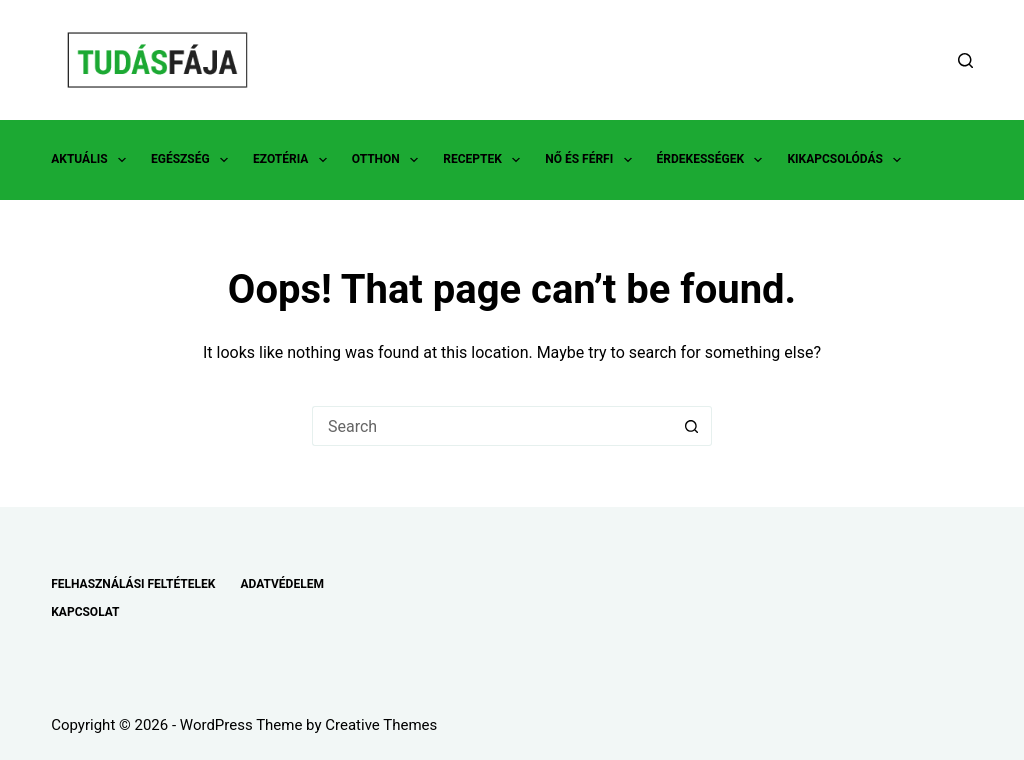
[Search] (965, 60)
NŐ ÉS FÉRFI (592, 160)
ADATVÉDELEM (282, 584)
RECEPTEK (485, 160)
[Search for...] (492, 426)
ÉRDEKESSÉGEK (714, 160)
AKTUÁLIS (92, 160)
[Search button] (692, 426)
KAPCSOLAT (85, 612)
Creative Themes (381, 725)
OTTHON (389, 160)
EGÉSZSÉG (193, 160)
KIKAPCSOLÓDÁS (848, 160)
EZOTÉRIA (294, 160)
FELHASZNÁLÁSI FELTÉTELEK (133, 584)
